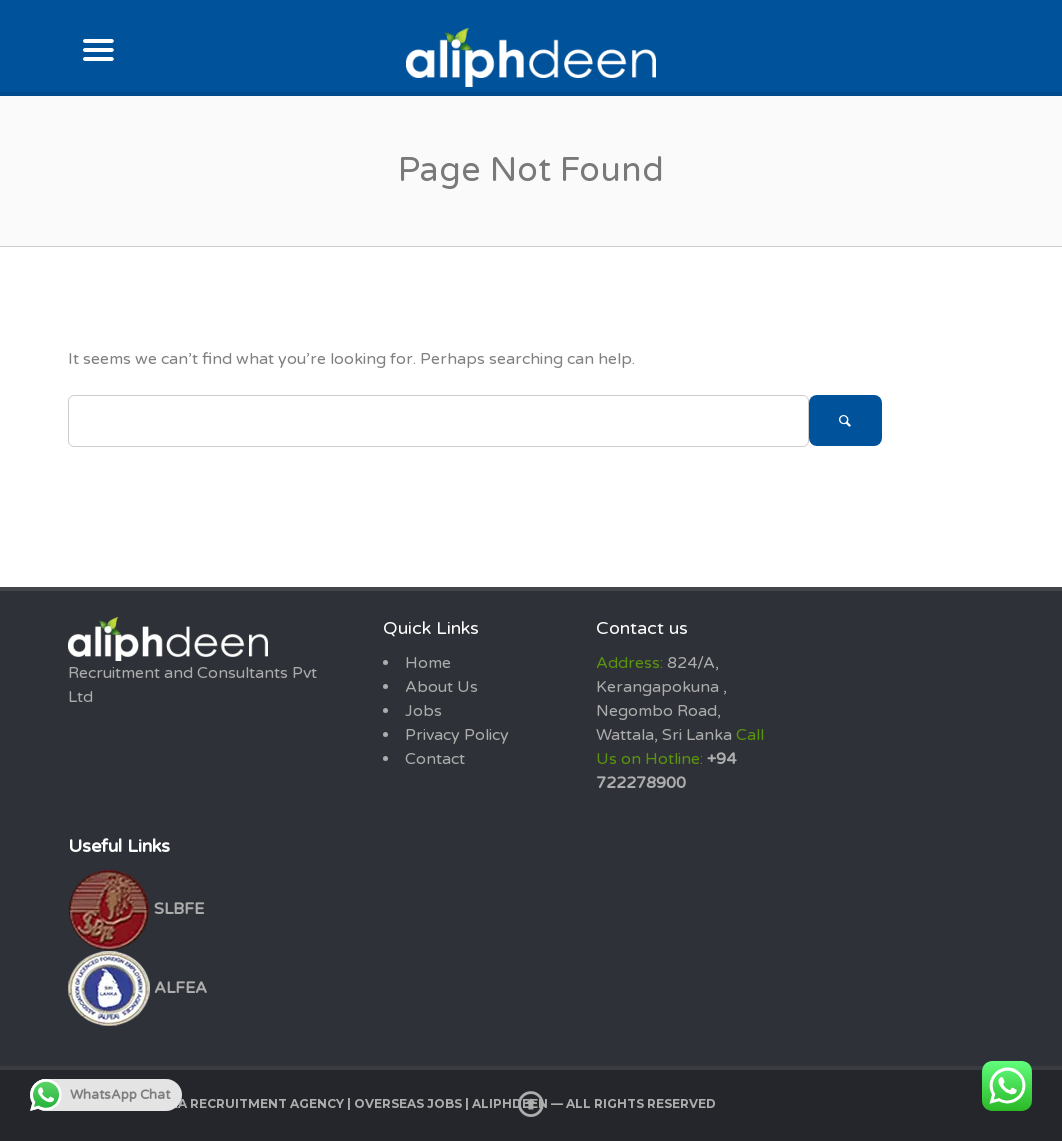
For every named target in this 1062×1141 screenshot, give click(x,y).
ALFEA (137, 988)
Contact (435, 759)
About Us (441, 687)
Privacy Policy (457, 735)
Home (428, 663)
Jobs (423, 711)
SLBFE (136, 909)
